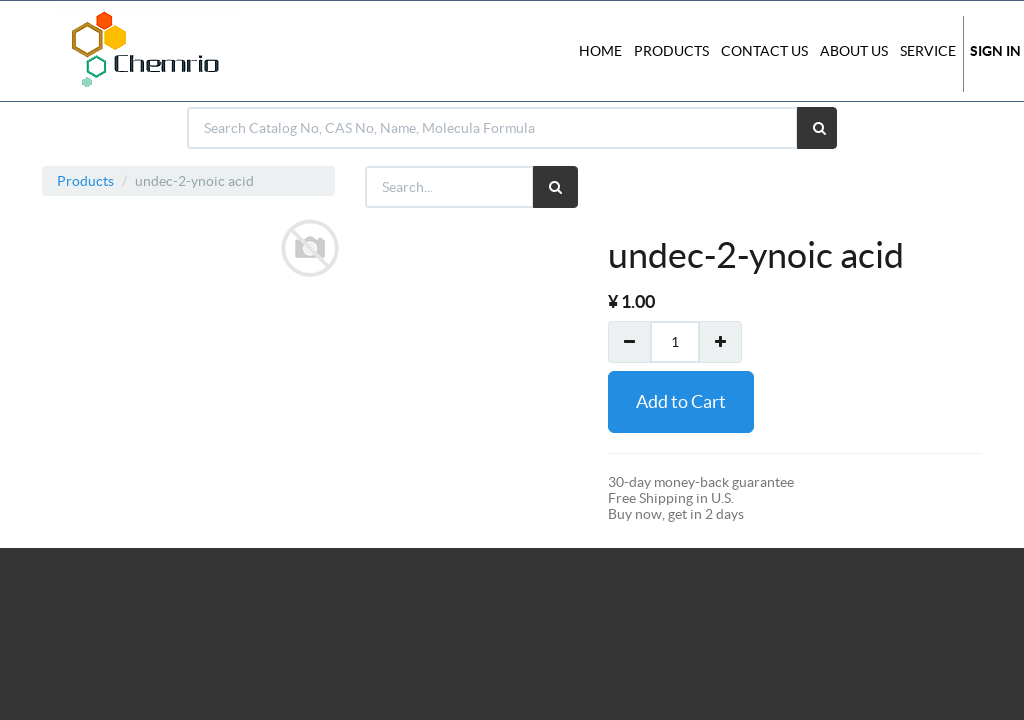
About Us (854, 51)
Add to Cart (681, 401)
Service (928, 51)
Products (85, 181)
